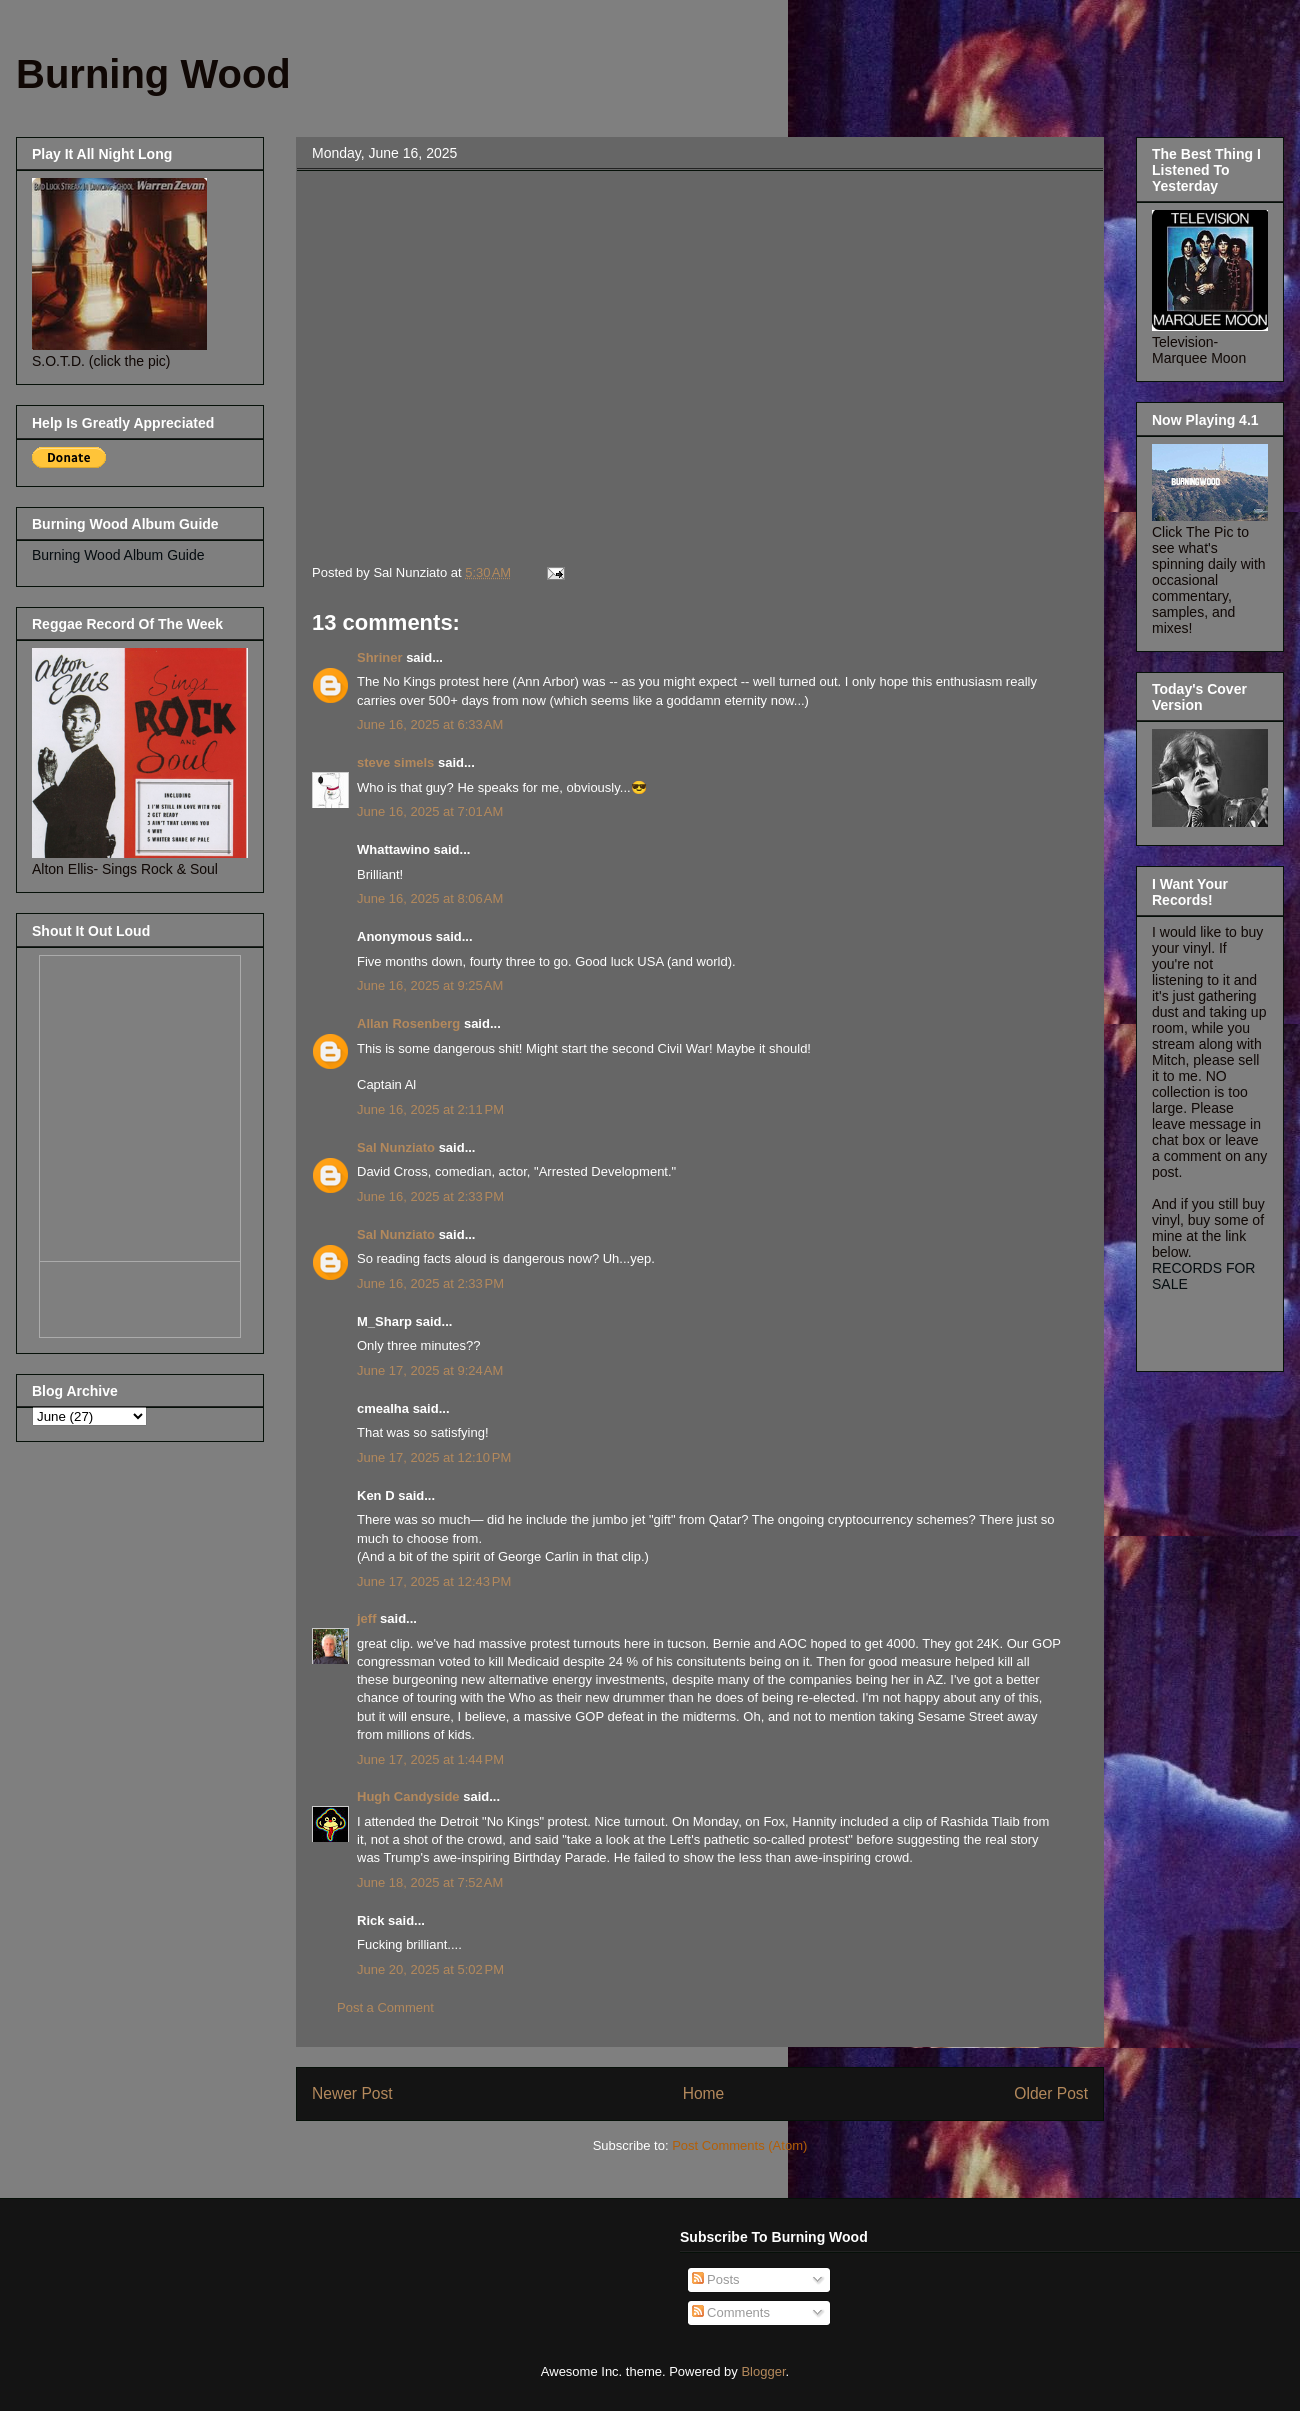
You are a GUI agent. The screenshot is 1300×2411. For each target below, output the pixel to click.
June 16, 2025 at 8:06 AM (430, 898)
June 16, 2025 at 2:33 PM (430, 1196)
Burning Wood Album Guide (118, 555)
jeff (367, 1618)
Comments (731, 2312)
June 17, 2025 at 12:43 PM (434, 1581)
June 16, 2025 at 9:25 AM (430, 985)
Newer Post (352, 2093)
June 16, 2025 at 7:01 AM (430, 811)
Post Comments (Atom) (739, 2145)
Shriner (380, 657)
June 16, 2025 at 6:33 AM (430, 724)
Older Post (1051, 2093)
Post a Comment (385, 2007)
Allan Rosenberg (408, 1023)
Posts (716, 2279)
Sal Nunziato (396, 1147)
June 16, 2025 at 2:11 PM (430, 1109)
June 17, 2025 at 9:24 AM (430, 1370)
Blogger (763, 2371)
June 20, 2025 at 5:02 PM (430, 1969)
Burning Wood (153, 74)
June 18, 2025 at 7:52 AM (430, 1882)
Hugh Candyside (408, 1796)
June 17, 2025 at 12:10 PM (434, 1457)
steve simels (395, 762)
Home (704, 2093)
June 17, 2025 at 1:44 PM (430, 1759)
